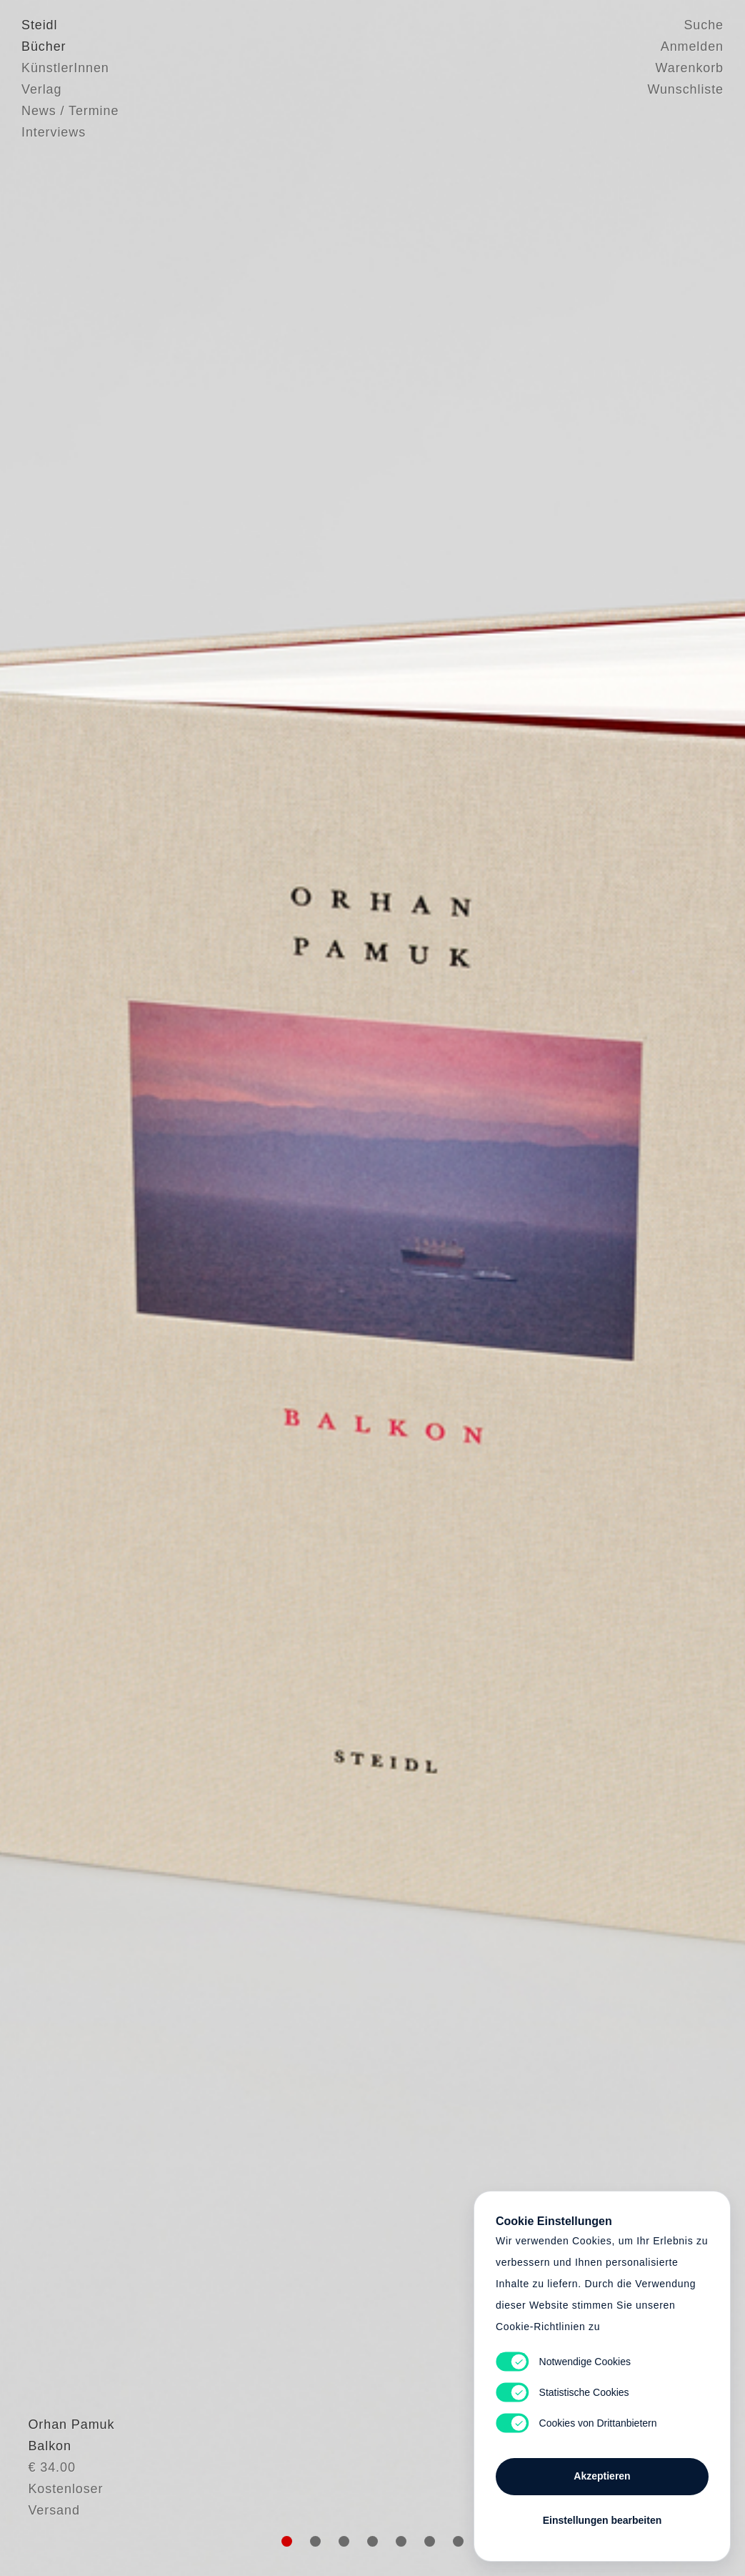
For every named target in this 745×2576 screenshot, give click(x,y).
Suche (704, 25)
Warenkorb (690, 68)
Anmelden (692, 46)
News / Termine (70, 111)
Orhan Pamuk (64, 2479)
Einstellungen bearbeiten (602, 2520)
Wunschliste (685, 89)
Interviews (53, 132)
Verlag (41, 89)
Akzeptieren (602, 2476)
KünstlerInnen (65, 68)
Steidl (39, 25)
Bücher (43, 46)
